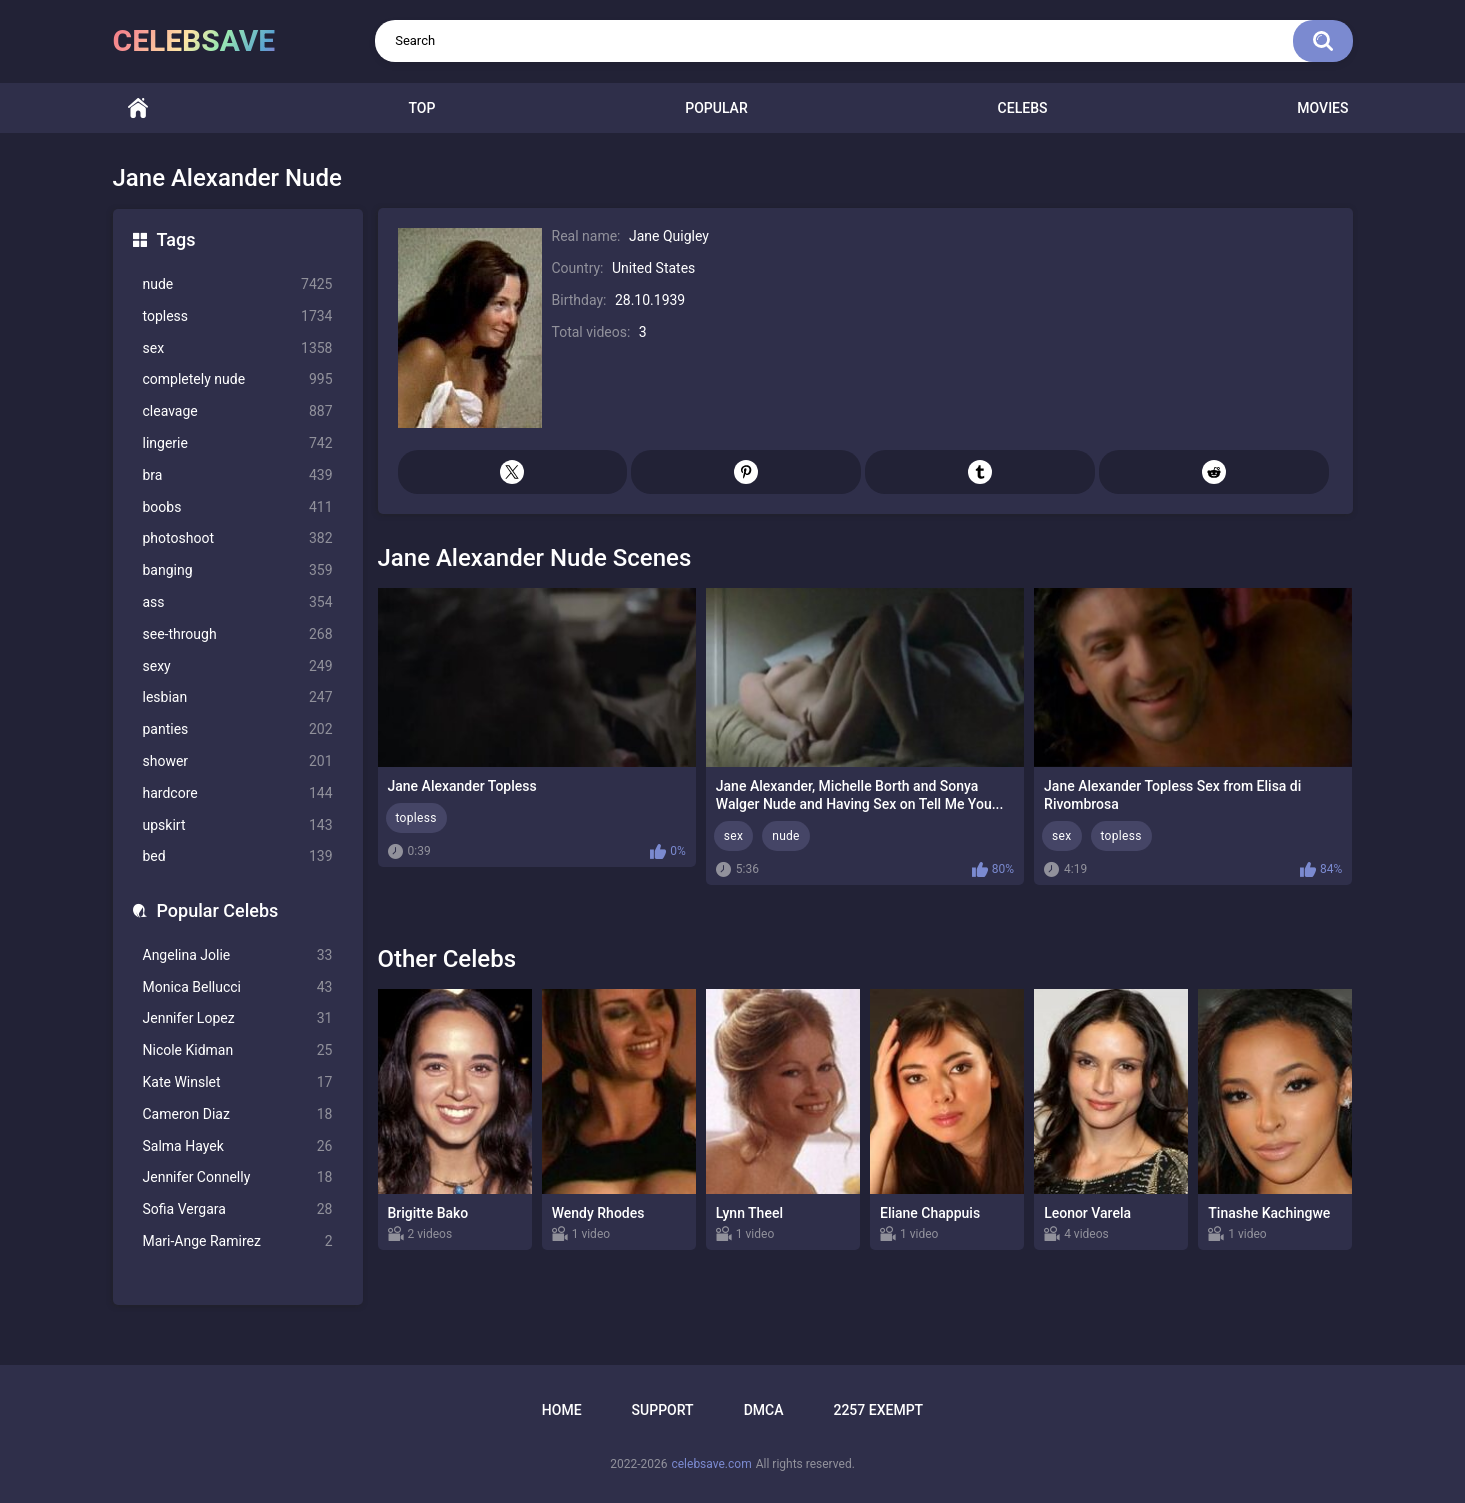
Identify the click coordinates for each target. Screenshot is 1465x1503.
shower (238, 761)
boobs (238, 507)
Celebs (1023, 108)
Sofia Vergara (238, 1209)
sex (238, 348)
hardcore (238, 793)
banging (238, 570)
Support (663, 1410)
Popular (716, 108)
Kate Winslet (238, 1082)
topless (238, 316)
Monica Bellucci (238, 987)
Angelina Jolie (238, 955)
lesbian (238, 697)
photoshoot (238, 538)
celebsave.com (711, 1464)
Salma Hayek (238, 1146)
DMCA (764, 1410)
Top (421, 108)
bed (238, 856)
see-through (238, 634)
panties (238, 729)
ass (238, 602)
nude (238, 284)
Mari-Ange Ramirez (238, 1241)
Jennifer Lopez (238, 1018)
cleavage (238, 411)
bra (238, 475)
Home (138, 108)
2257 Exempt (878, 1410)
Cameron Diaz (238, 1114)
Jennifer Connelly (238, 1177)
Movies (1322, 108)
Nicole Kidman (238, 1050)
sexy (238, 666)
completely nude (238, 379)
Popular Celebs (218, 910)
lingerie (238, 443)
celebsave (194, 40)
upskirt (238, 825)
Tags (176, 239)
